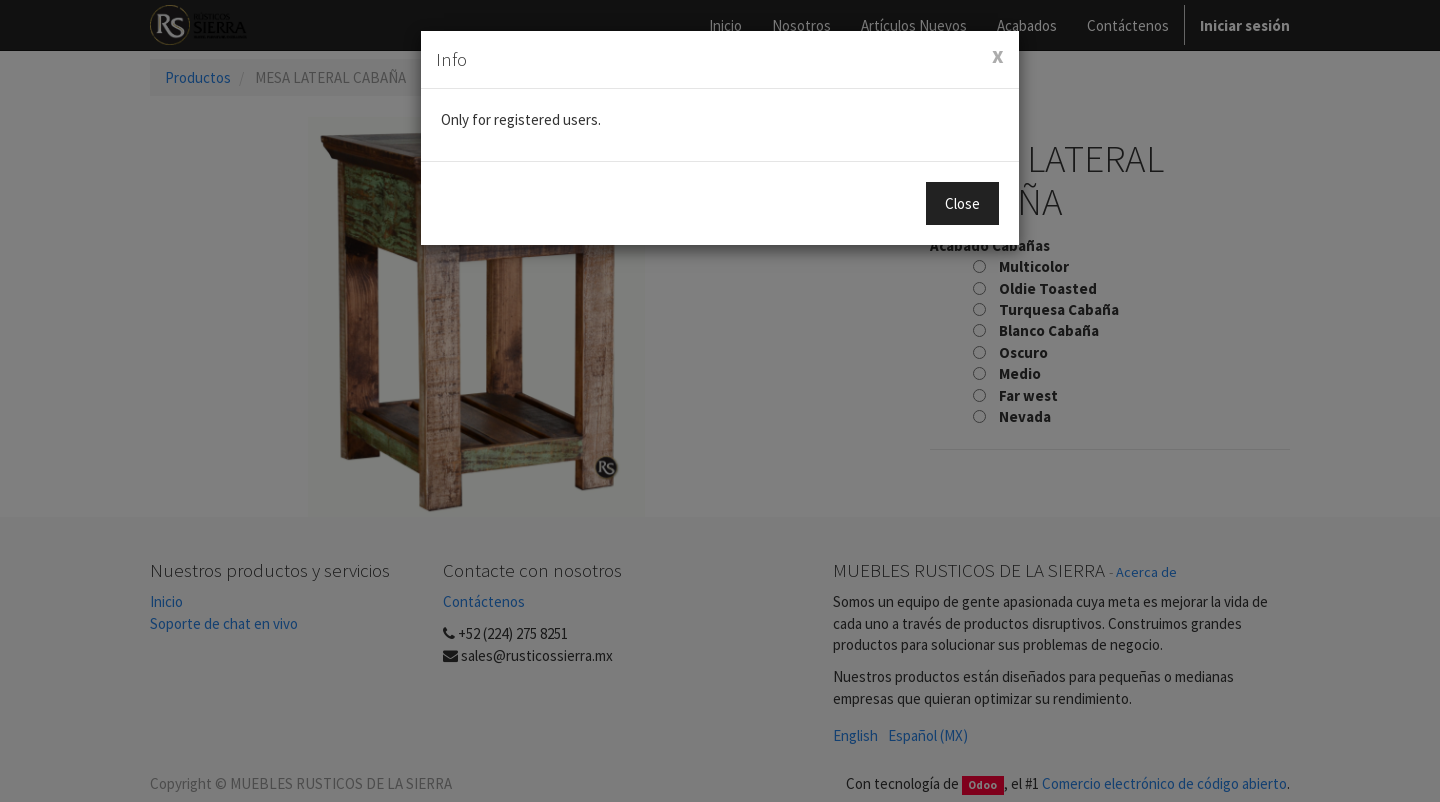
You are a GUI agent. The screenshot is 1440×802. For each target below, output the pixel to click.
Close (962, 203)
